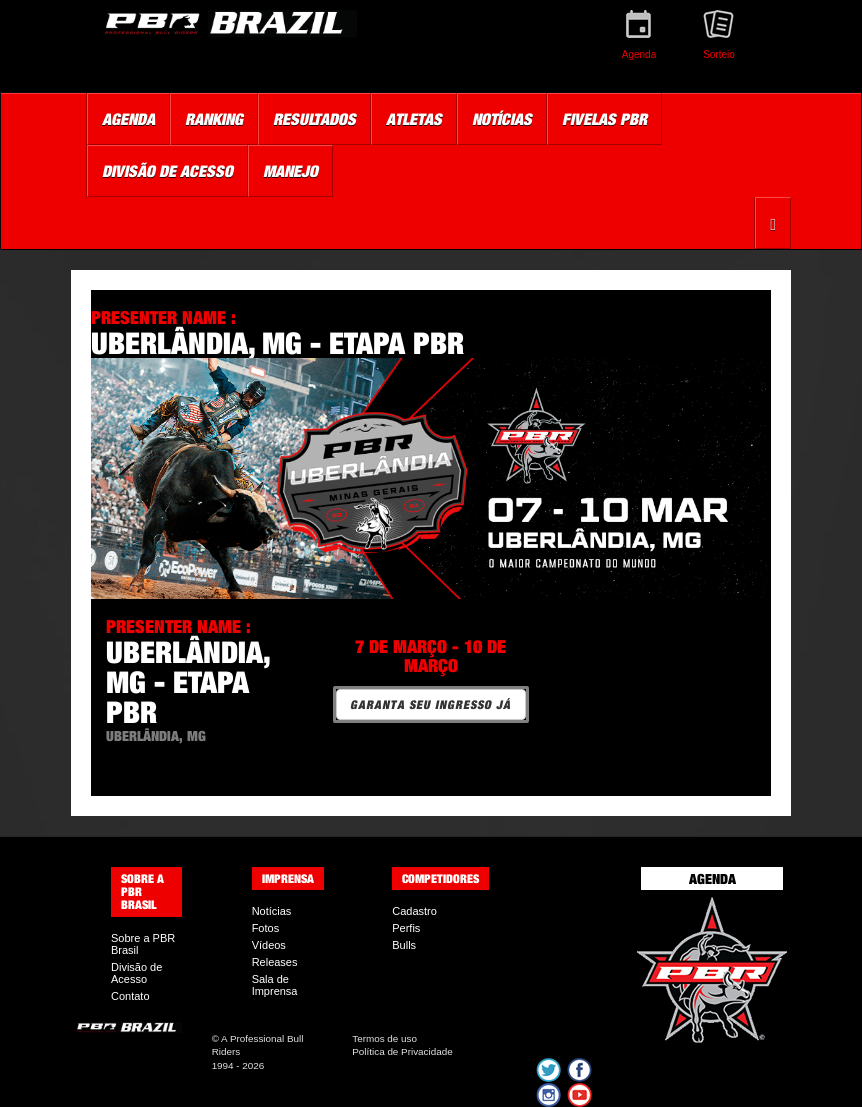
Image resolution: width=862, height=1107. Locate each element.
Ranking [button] (214, 119)
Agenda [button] (128, 119)
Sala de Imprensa (275, 985)
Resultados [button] (314, 119)
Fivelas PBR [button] (604, 119)
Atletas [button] (414, 119)
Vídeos (269, 945)
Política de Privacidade (402, 1051)
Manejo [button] (290, 171)
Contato (130, 996)
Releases (275, 962)
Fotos (266, 928)
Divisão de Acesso (136, 973)
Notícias (272, 911)
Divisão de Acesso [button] (167, 171)
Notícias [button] (502, 119)
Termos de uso (384, 1038)
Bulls (404, 945)
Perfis (406, 928)
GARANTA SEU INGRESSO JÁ (430, 704)
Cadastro (414, 911)
